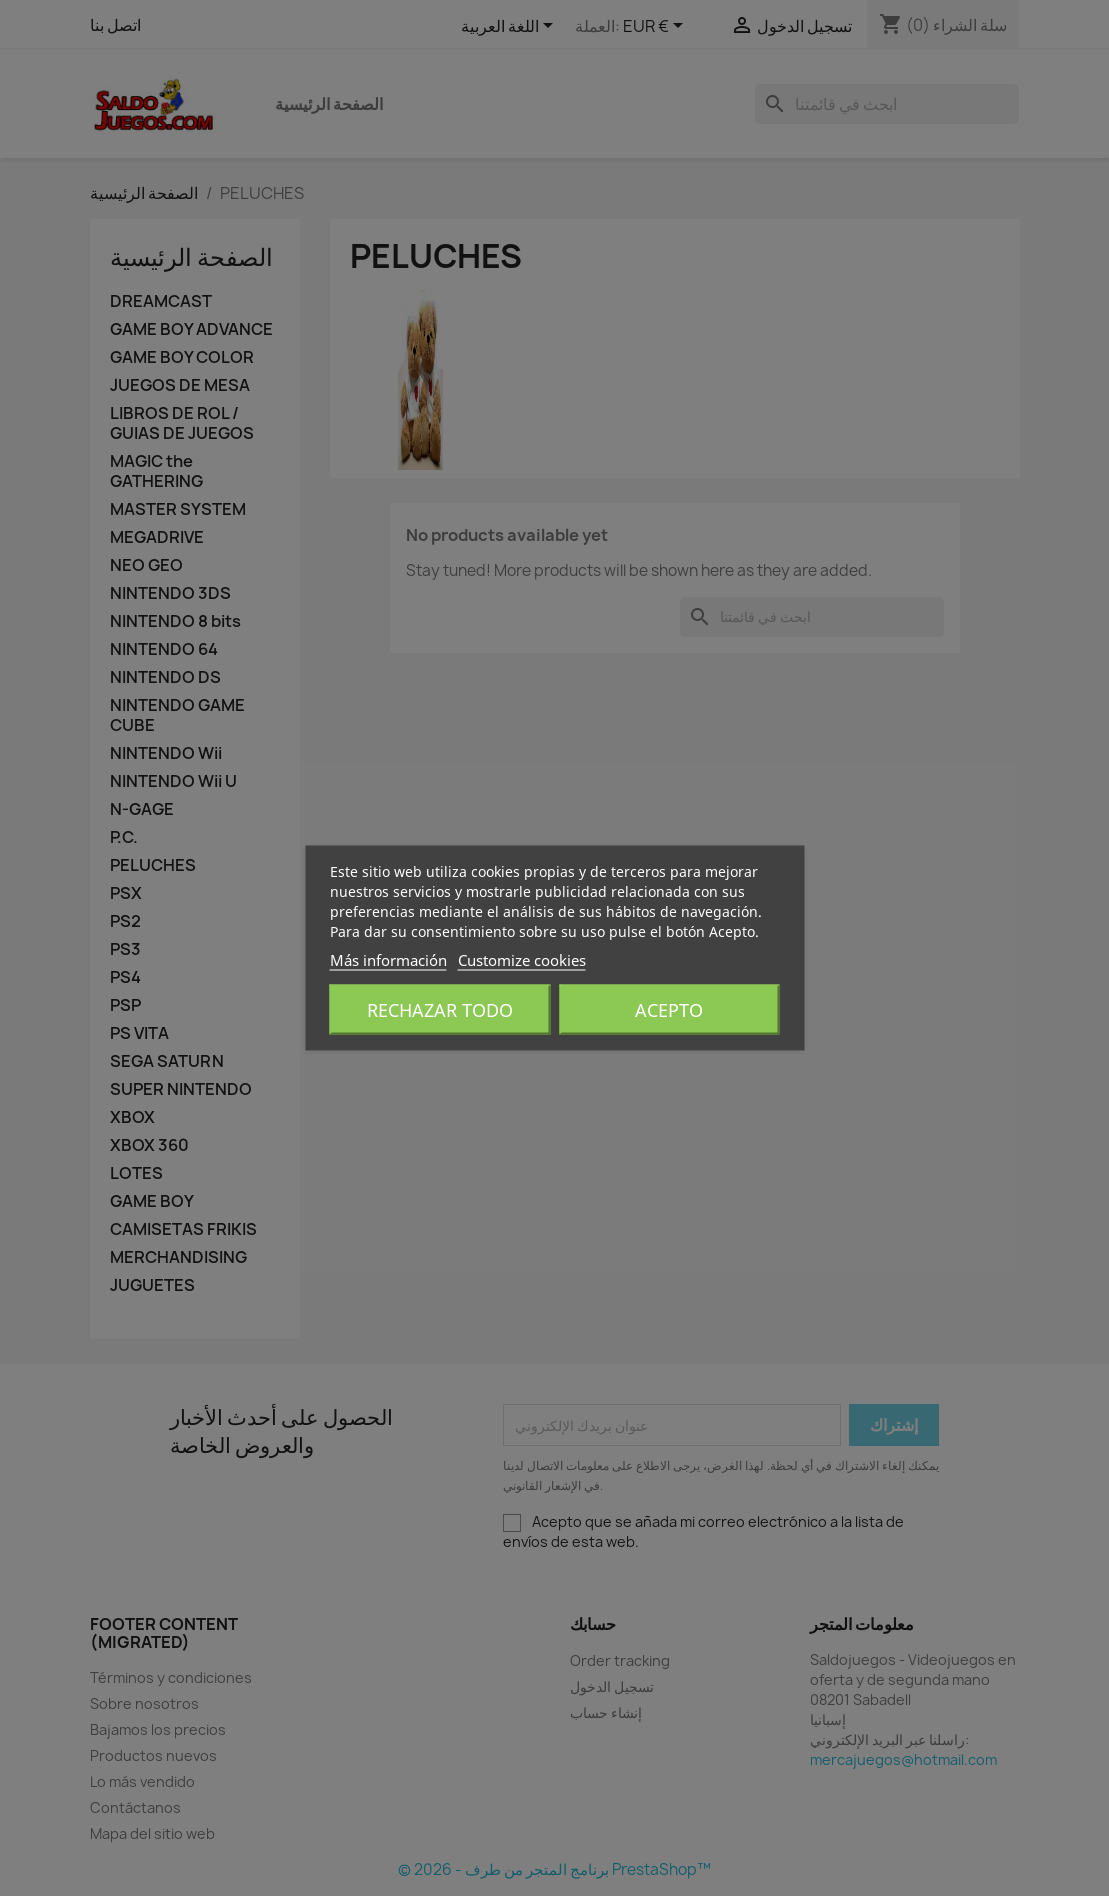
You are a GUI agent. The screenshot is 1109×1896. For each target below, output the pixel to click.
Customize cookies (522, 960)
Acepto (669, 1010)
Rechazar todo (440, 1010)
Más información (388, 960)
